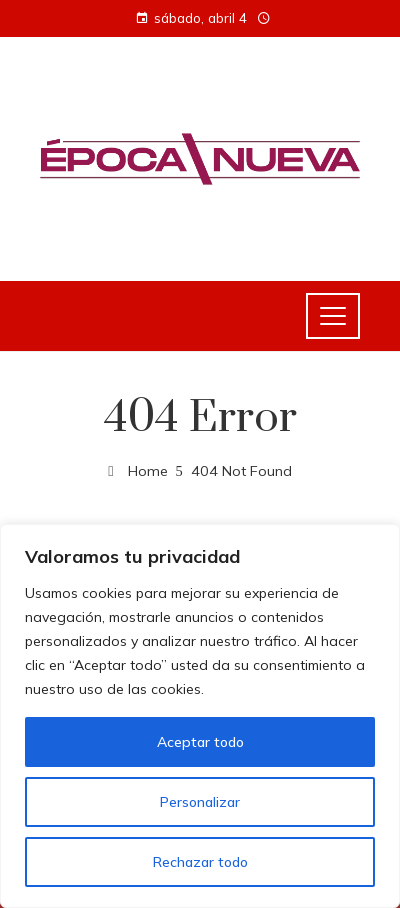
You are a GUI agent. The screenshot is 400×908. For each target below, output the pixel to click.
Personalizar (200, 802)
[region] (200, 716)
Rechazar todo (200, 862)
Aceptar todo (200, 742)
